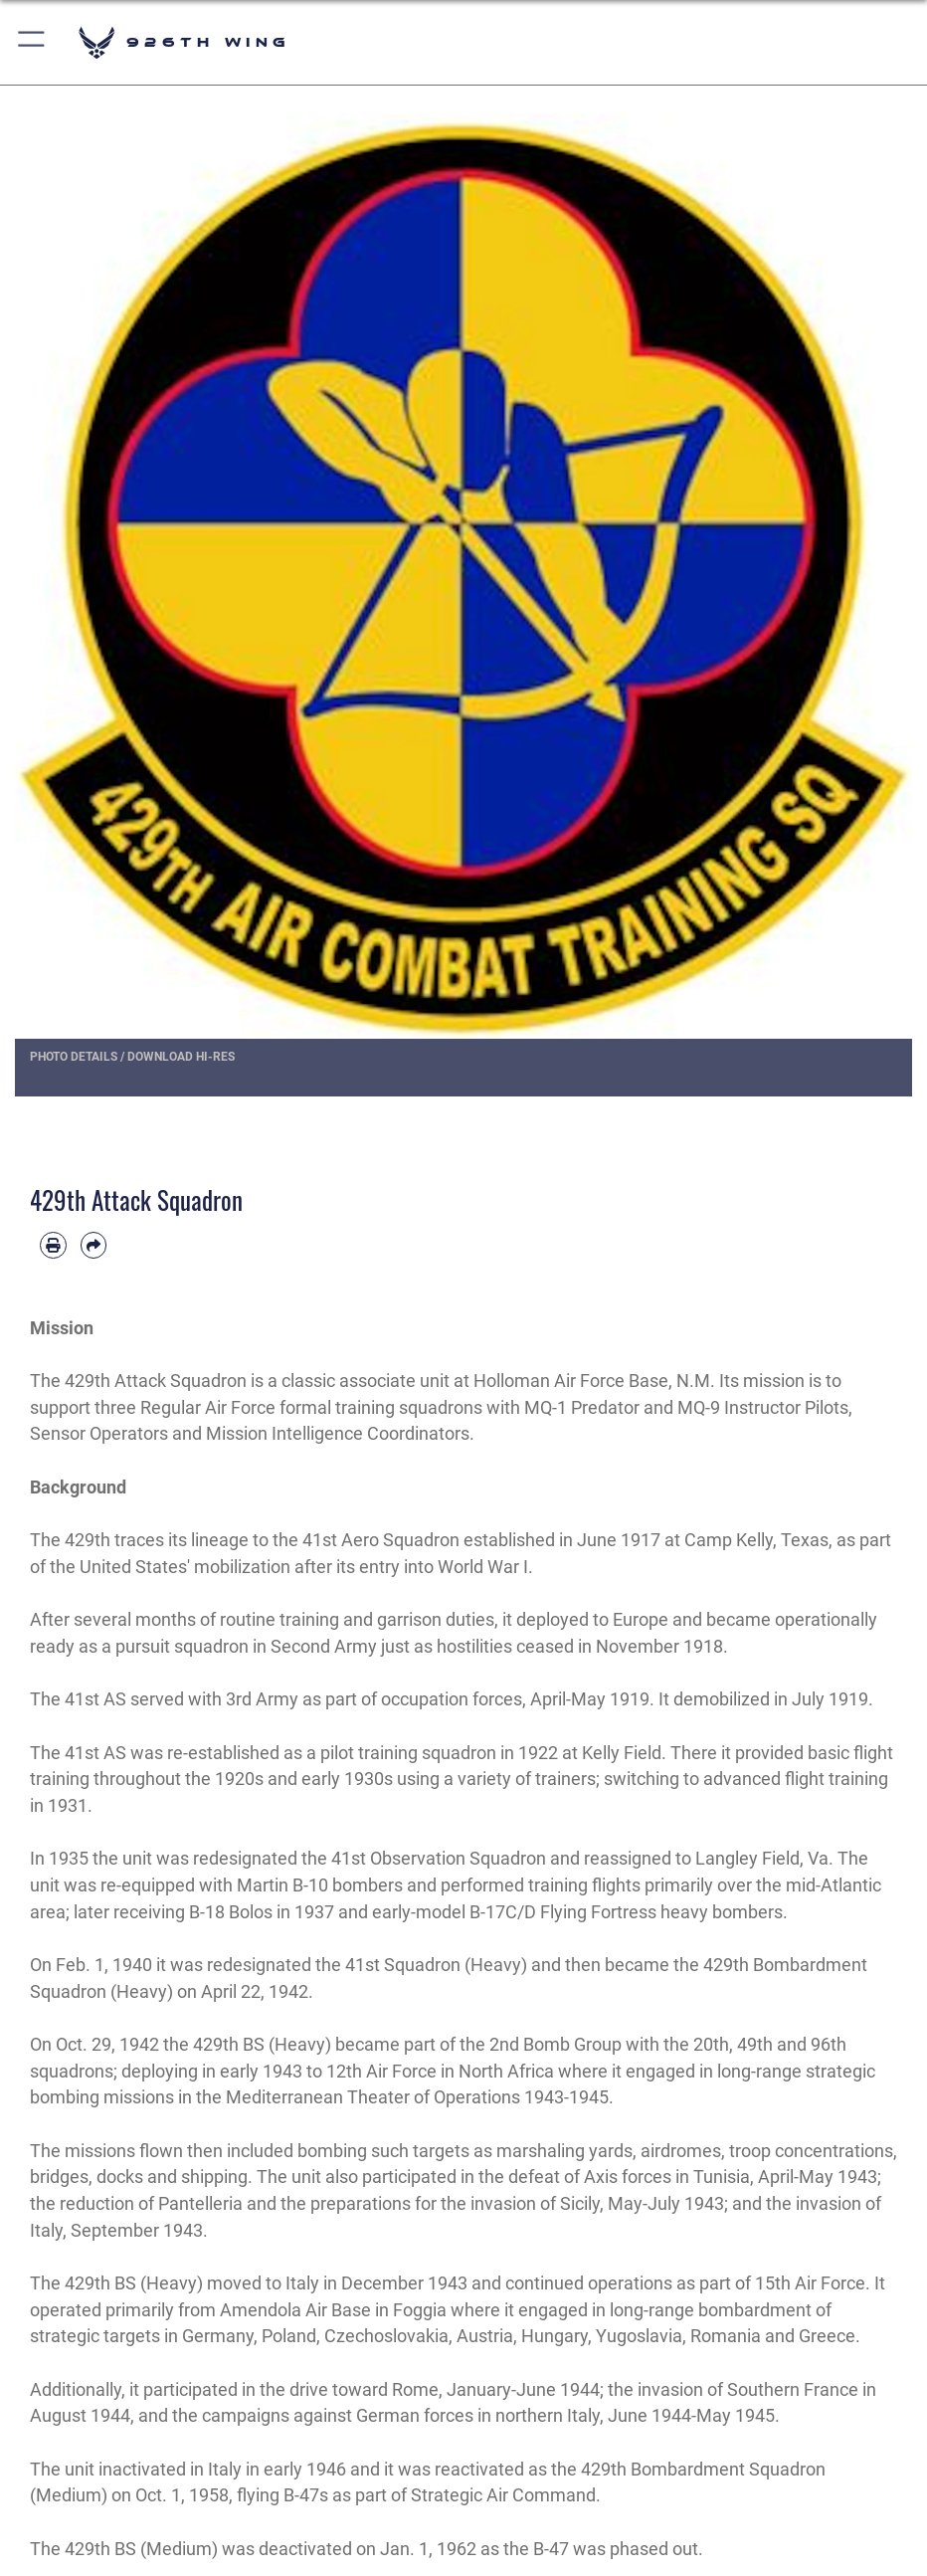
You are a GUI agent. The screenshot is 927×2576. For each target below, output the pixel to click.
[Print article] (53, 1245)
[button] (32, 42)
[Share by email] (94, 1245)
